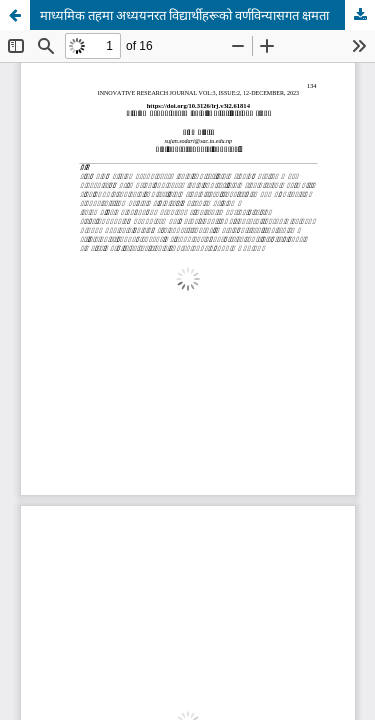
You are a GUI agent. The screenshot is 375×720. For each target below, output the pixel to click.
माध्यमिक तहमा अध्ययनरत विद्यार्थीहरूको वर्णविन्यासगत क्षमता (184, 15)
